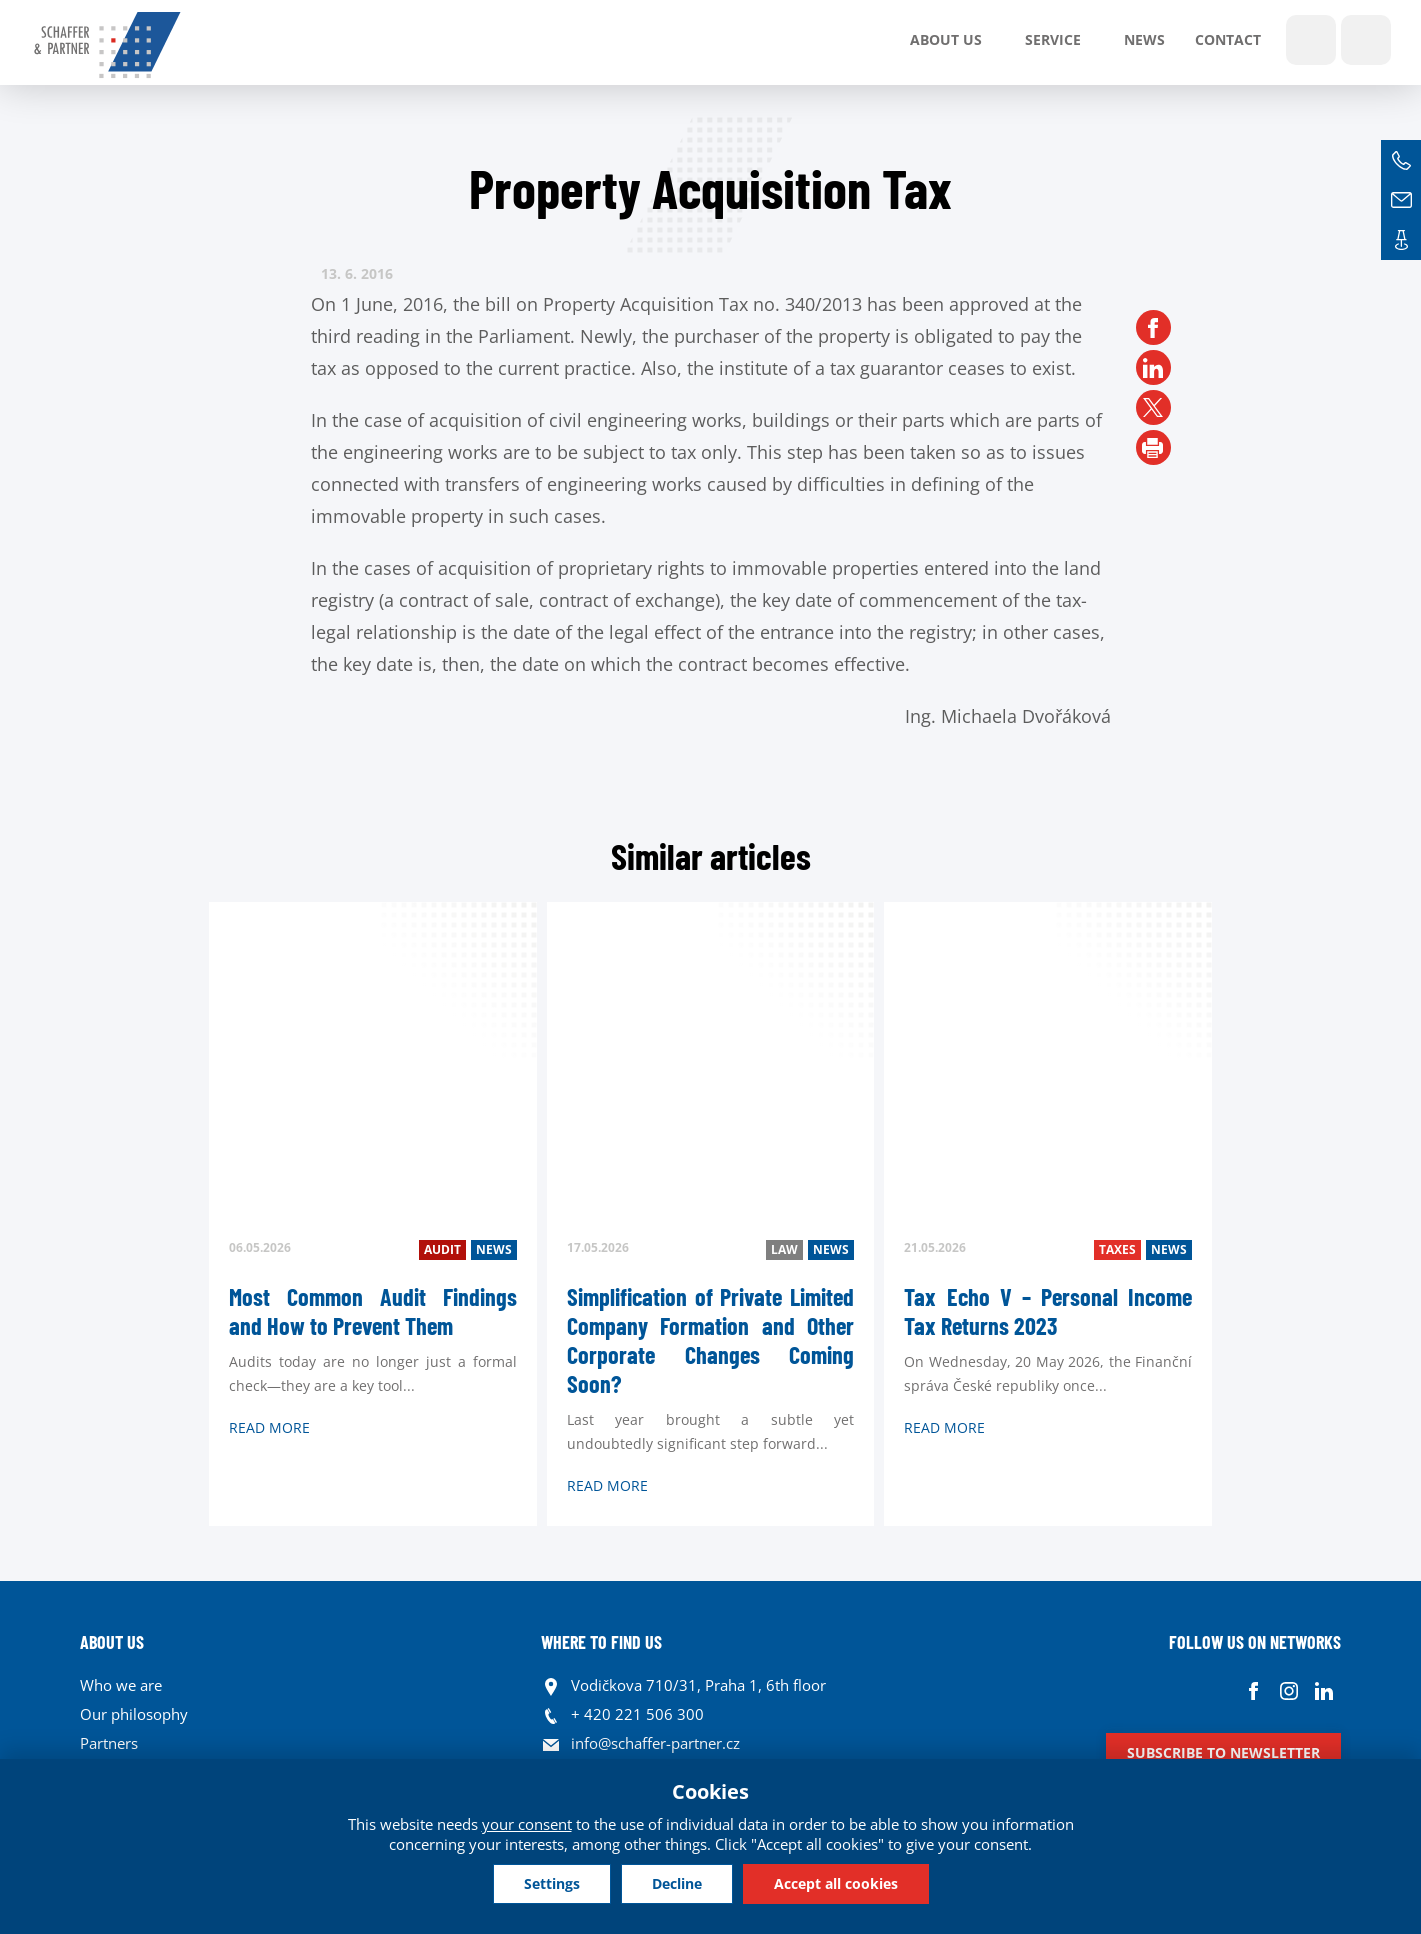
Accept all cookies (836, 1883)
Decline (677, 1883)
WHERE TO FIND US (601, 1642)
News (1144, 39)
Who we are (121, 1685)
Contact (1228, 39)
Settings (552, 1883)
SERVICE (1053, 39)
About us (946, 39)
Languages (1366, 40)
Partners (109, 1743)
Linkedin (1323, 1690)
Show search (1311, 40)
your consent (527, 1824)
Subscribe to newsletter (1223, 1752)
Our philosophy (134, 1714)
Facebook (1253, 1690)
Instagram (1288, 1690)
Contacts (1401, 240)
